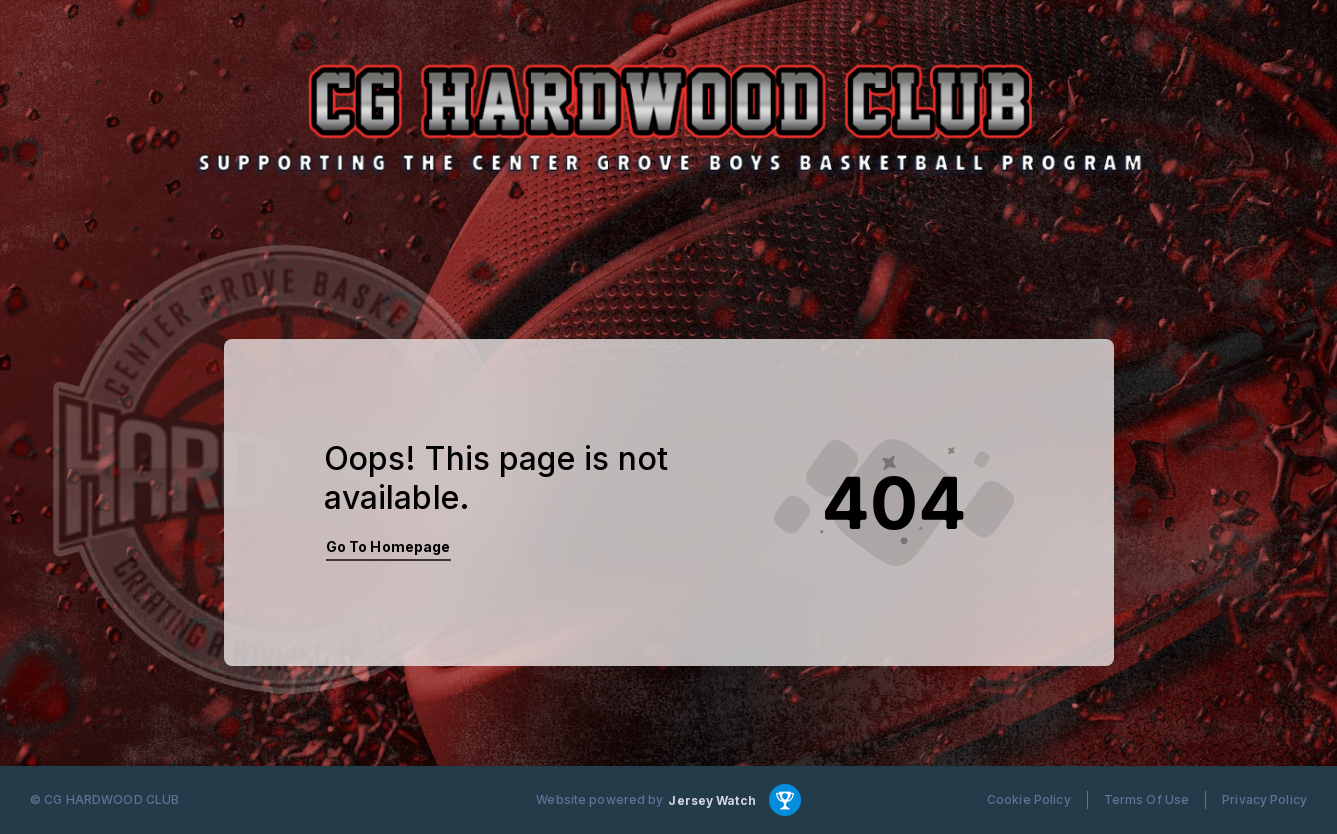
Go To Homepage (388, 546)
